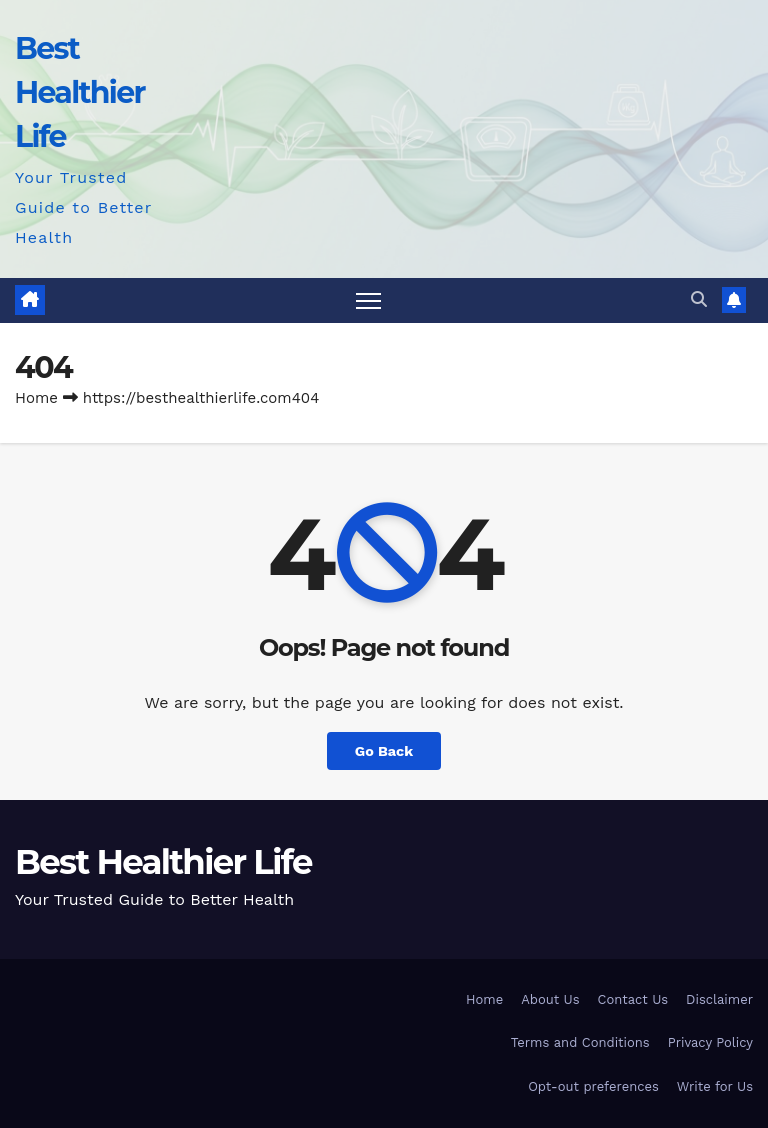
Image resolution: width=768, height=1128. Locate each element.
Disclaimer (719, 999)
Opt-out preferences (593, 1086)
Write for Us (715, 1086)
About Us (550, 999)
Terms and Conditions (580, 1042)
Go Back (384, 751)
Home (36, 398)
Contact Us (633, 999)
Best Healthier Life (80, 92)
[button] (699, 299)
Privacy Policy (710, 1042)
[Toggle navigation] (368, 300)
